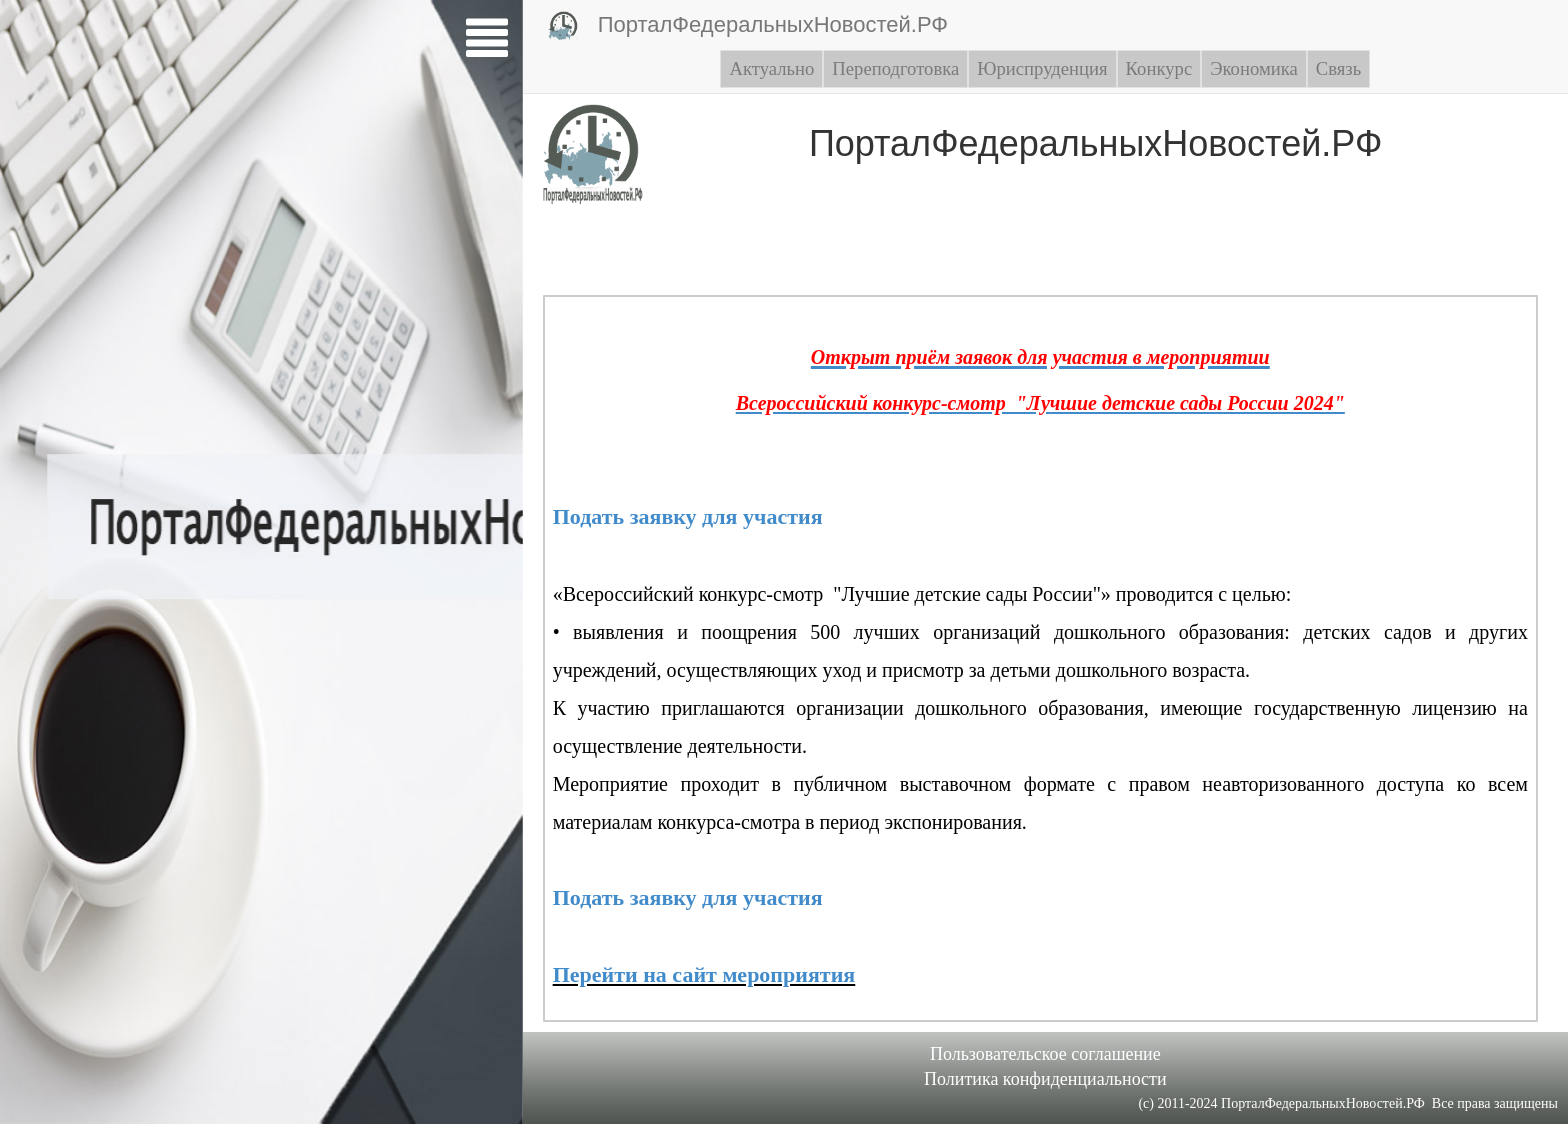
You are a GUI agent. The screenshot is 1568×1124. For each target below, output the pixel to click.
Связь (1338, 68)
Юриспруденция (1042, 68)
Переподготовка (895, 68)
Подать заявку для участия (688, 516)
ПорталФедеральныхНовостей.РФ (748, 26)
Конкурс (1159, 68)
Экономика (1254, 68)
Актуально (771, 68)
